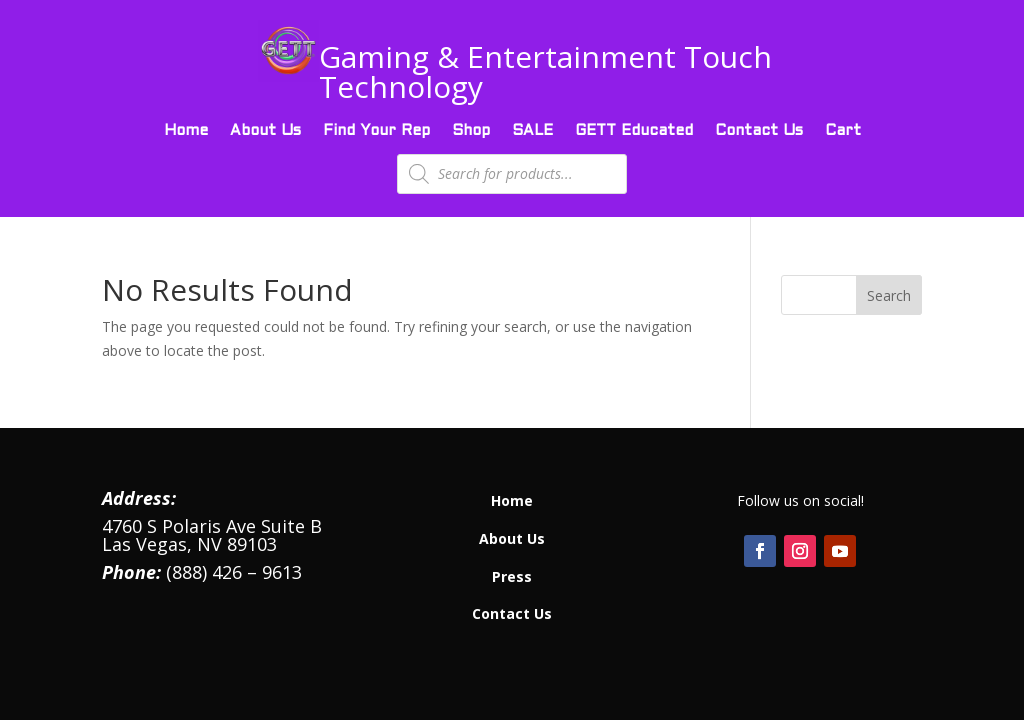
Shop (471, 131)
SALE (532, 131)
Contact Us (759, 131)
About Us (265, 131)
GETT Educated (634, 131)
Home (186, 131)
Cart (843, 131)
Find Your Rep (376, 131)
